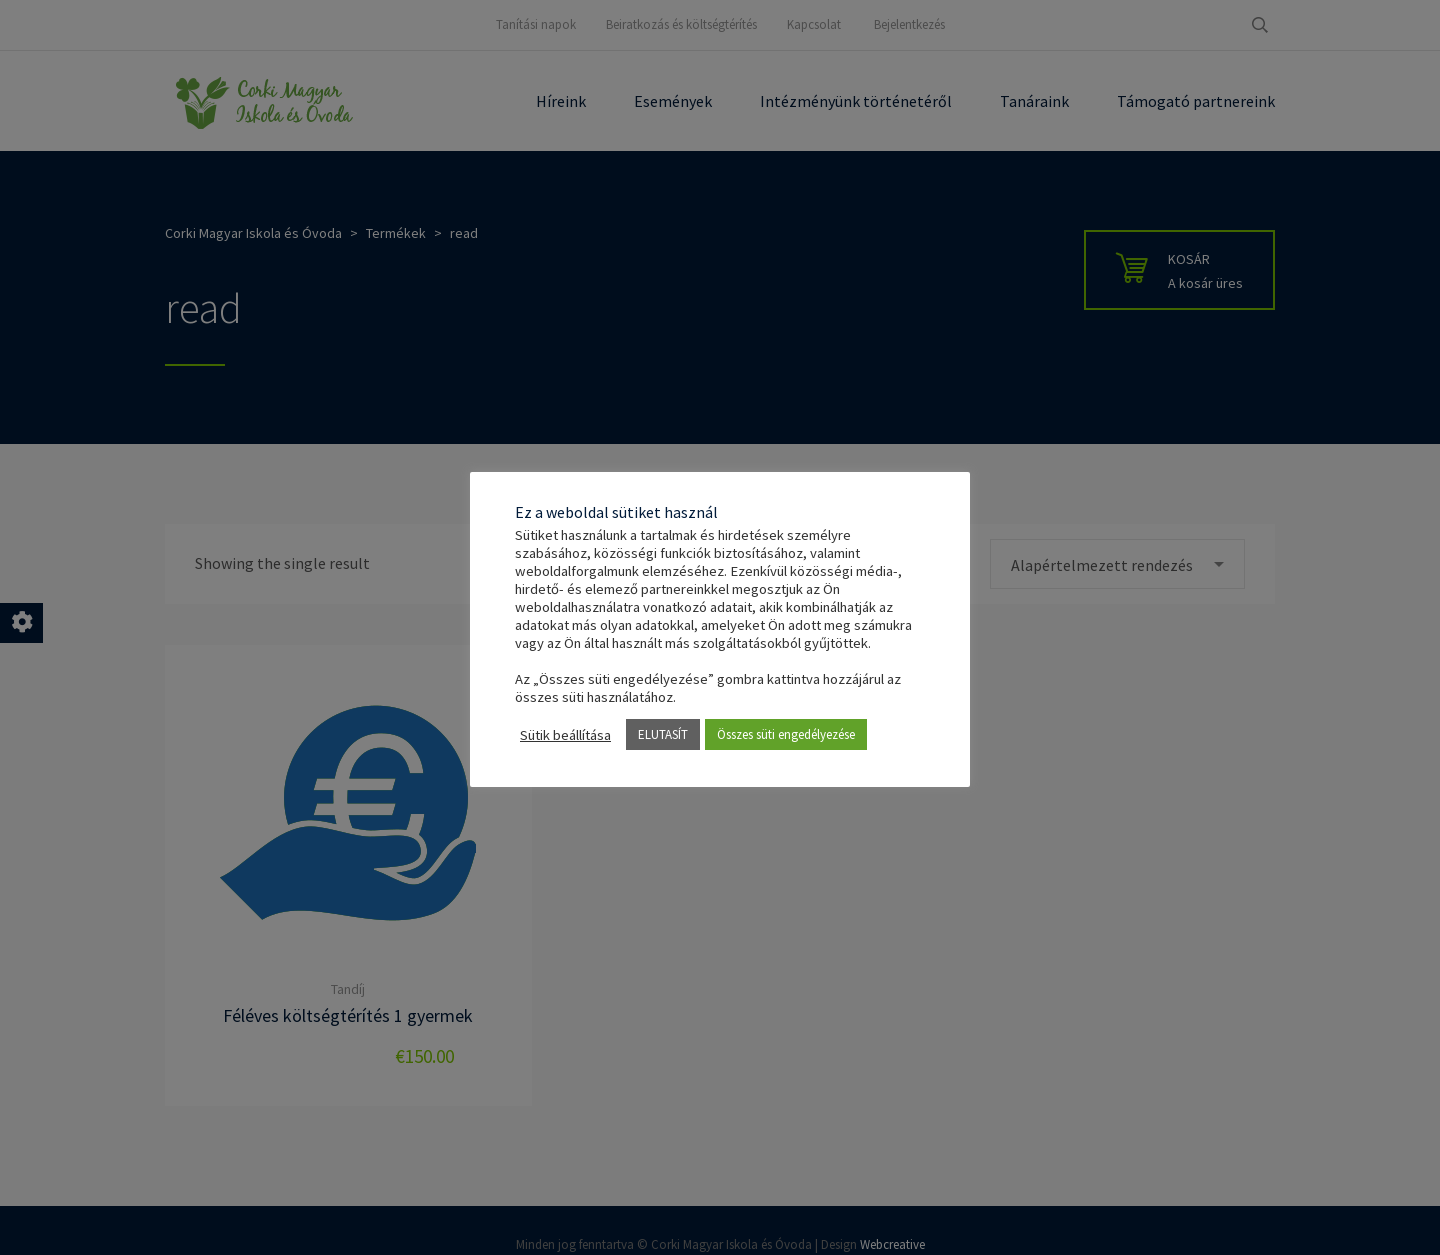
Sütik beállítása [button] (565, 735)
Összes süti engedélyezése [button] (786, 734)
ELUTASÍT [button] (663, 734)
